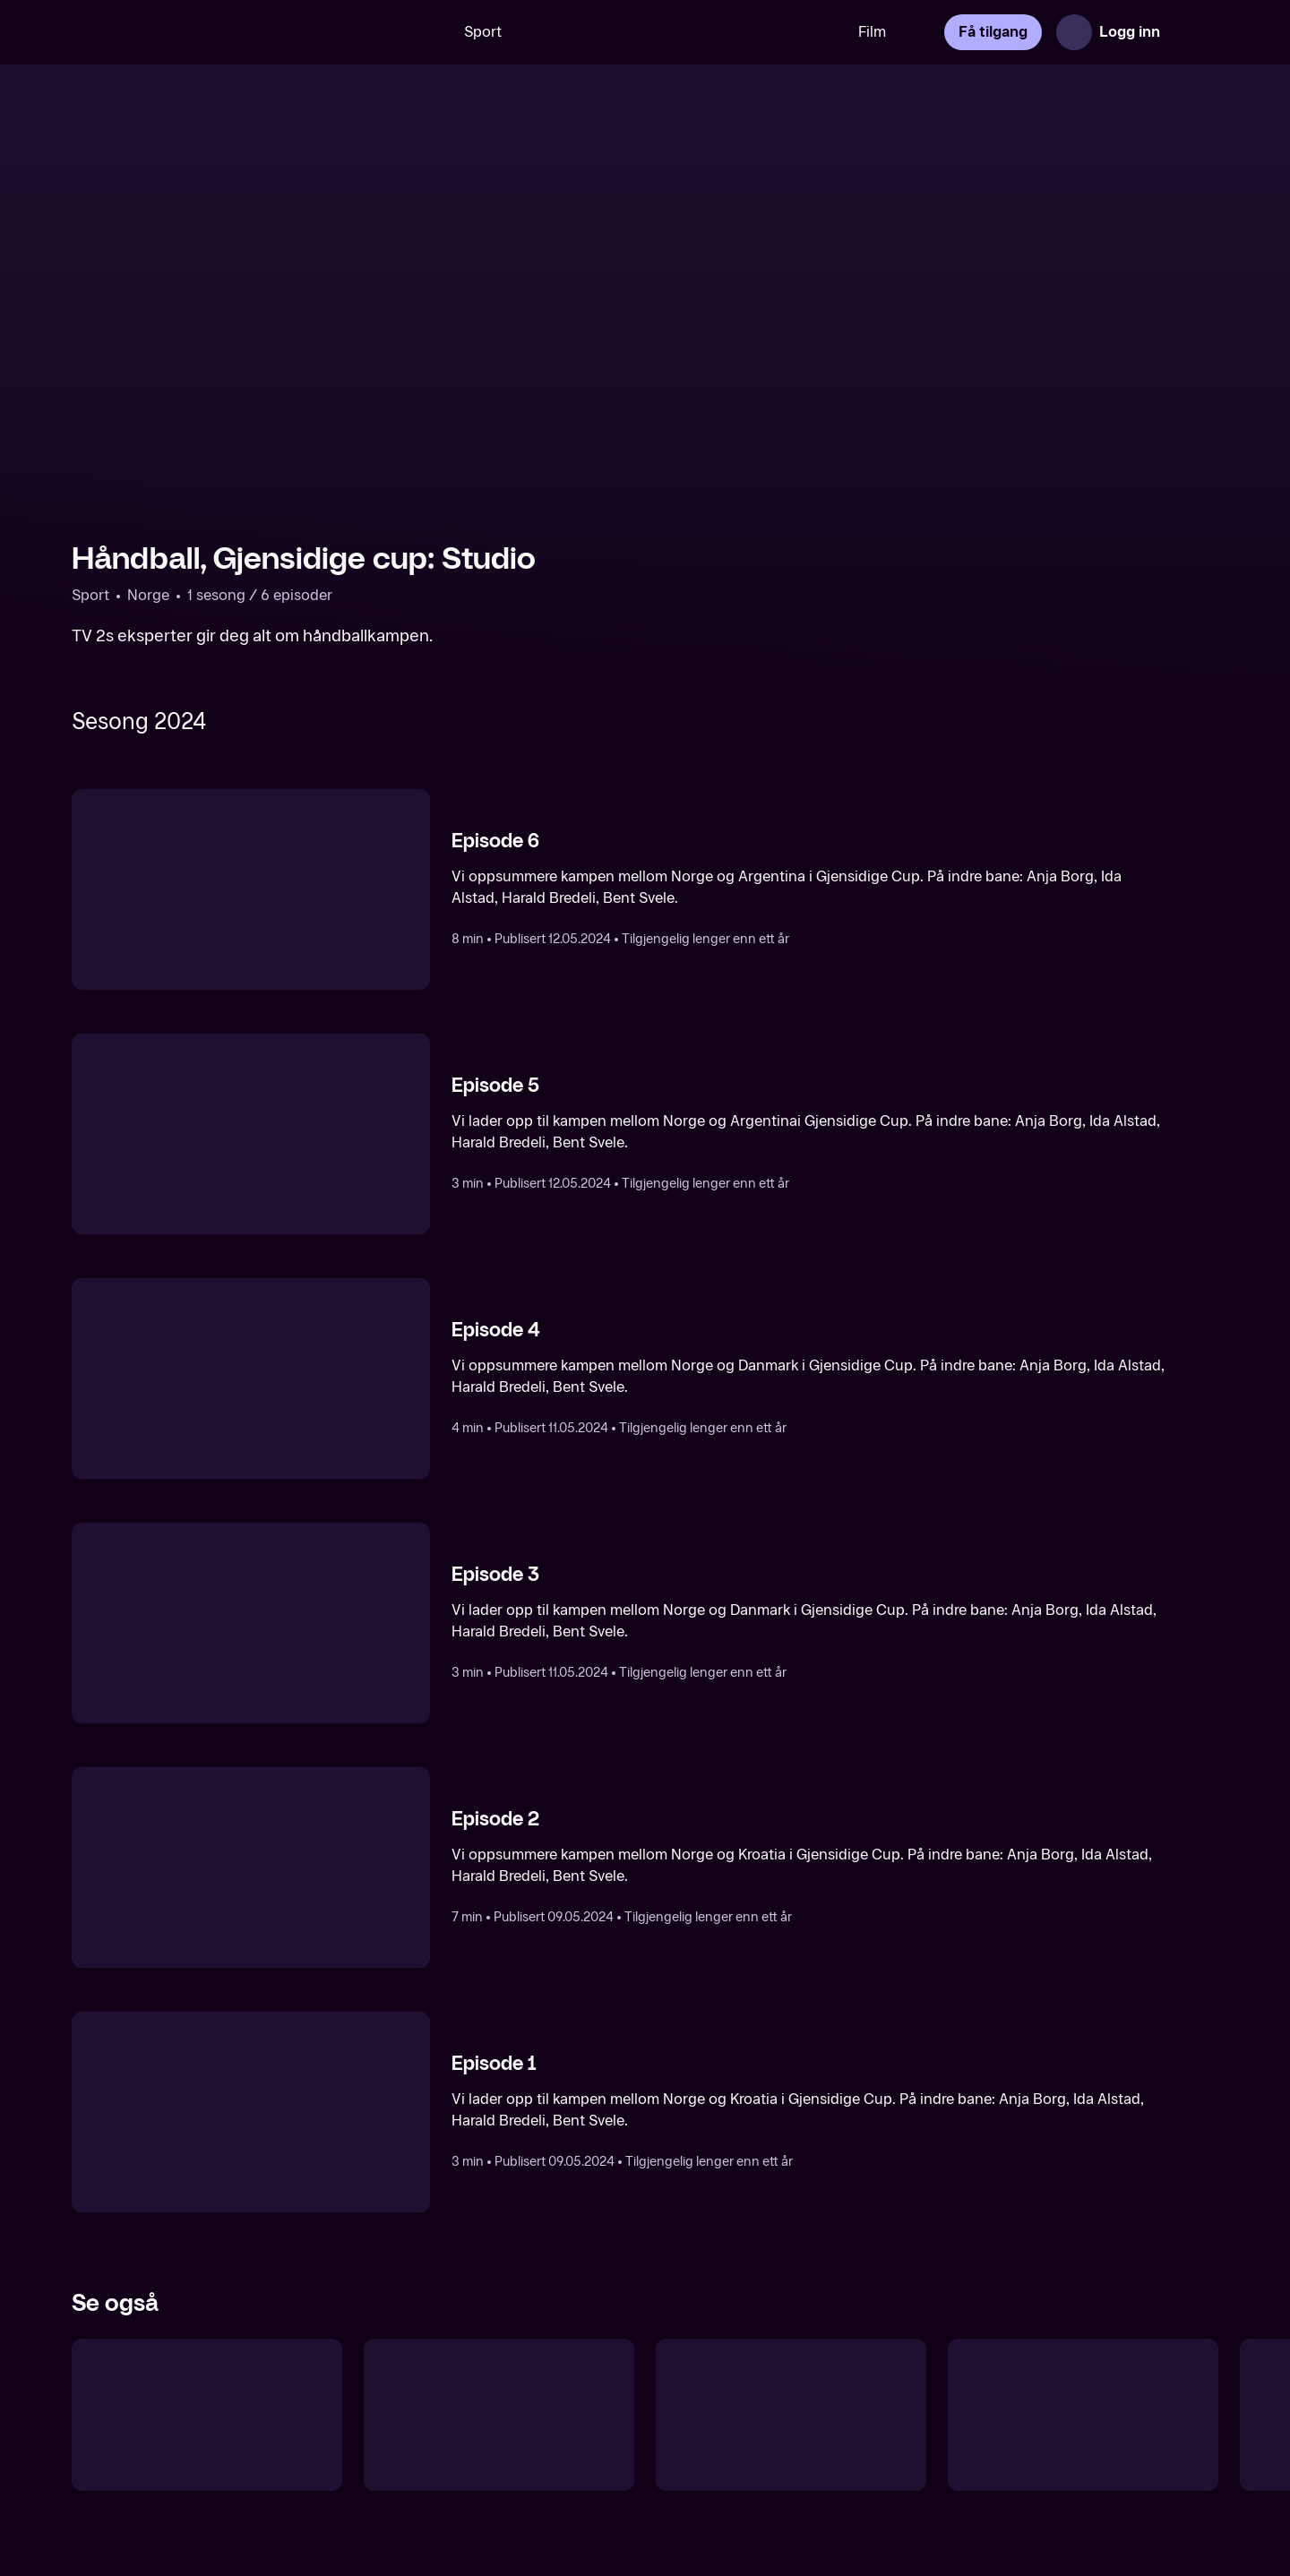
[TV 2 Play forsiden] (206, 32)
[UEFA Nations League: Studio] (499, 2415)
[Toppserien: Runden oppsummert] (1083, 2415)
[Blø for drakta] (791, 2415)
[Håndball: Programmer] (207, 2415)
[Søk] (416, 32)
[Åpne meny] (1193, 32)
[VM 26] (680, 32)
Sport (483, 31)
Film (872, 31)
